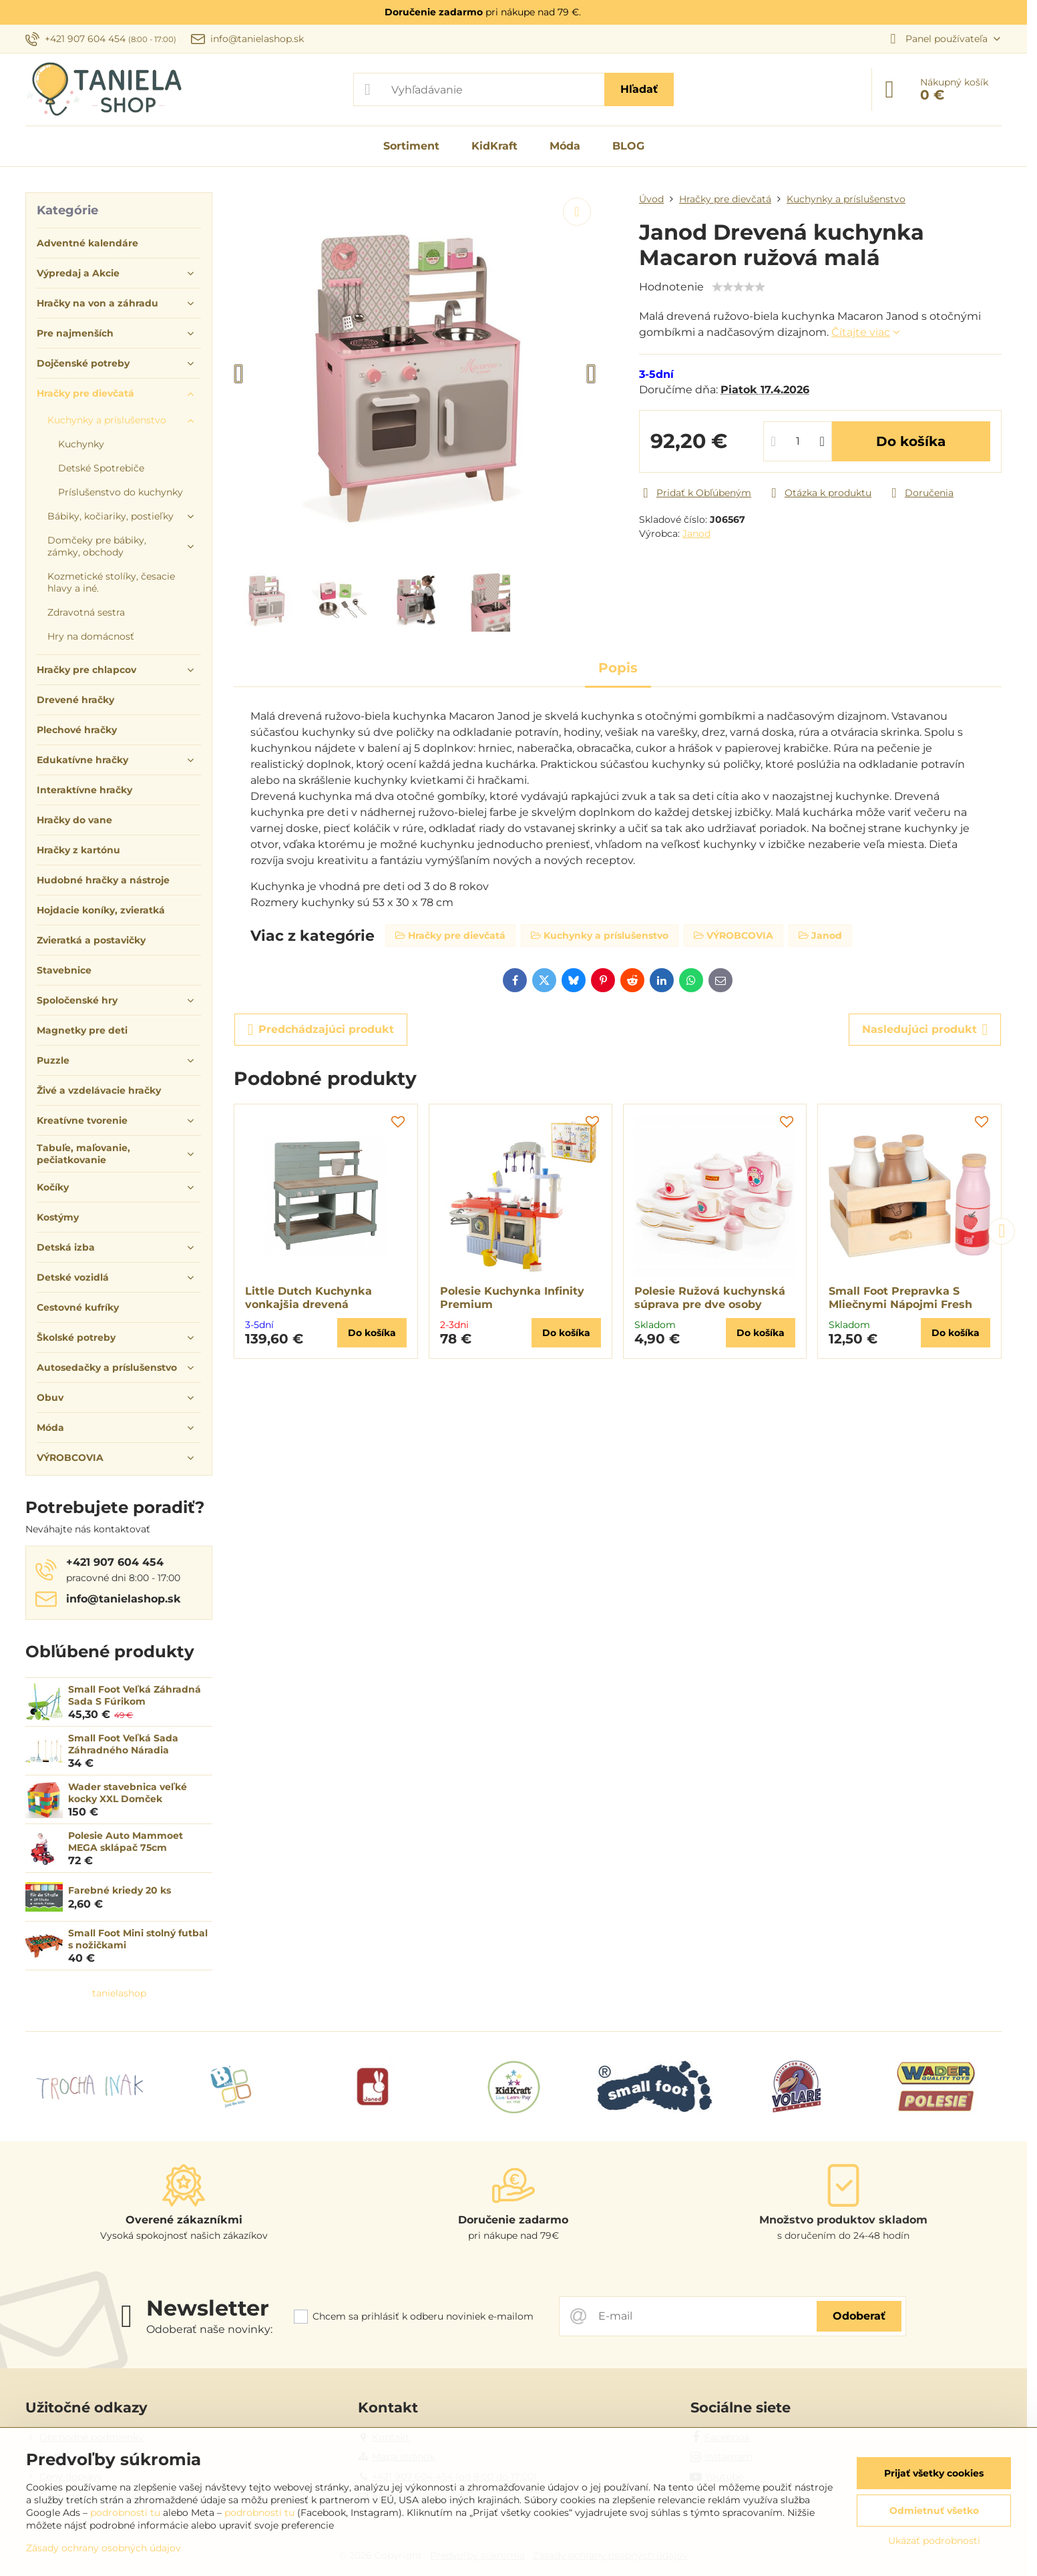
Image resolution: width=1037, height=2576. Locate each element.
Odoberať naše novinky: (209, 2329)
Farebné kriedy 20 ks (119, 1890)
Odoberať (859, 2316)
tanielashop (119, 1993)
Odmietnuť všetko (934, 2511)
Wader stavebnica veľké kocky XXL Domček (127, 1793)
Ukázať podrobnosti (934, 2541)
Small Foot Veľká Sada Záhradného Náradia (123, 1744)
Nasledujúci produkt (925, 1030)
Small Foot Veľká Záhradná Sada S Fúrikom (134, 1695)
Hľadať (639, 89)
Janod (696, 533)
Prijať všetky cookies (934, 2473)
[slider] (738, 287)
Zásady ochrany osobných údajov (103, 2548)
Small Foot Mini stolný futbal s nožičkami (138, 1939)
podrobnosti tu (125, 2513)
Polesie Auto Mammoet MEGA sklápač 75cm (125, 1842)
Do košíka (911, 441)
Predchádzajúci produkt (321, 1030)
